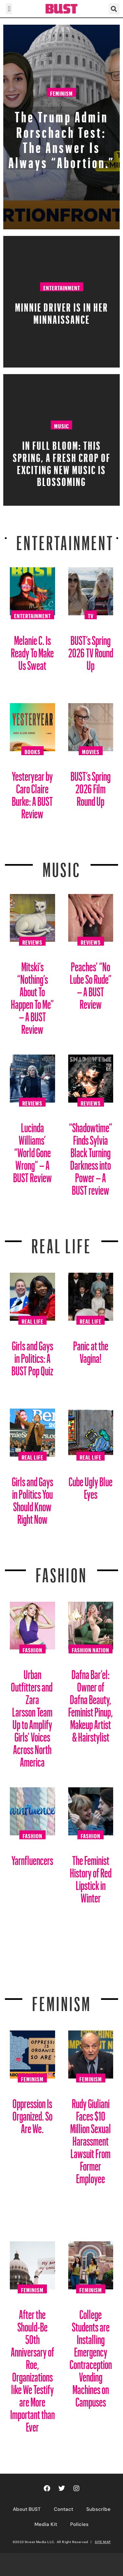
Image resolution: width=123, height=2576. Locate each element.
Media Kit (45, 2524)
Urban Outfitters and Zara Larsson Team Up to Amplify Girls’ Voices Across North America (32, 1716)
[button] (9, 8)
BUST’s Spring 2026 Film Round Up (91, 786)
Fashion (61, 1571)
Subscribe (98, 2509)
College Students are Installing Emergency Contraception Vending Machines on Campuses (91, 2356)
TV (90, 615)
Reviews (32, 941)
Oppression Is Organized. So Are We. (32, 2113)
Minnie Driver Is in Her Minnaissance (61, 311)
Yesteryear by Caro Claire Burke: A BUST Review (32, 792)
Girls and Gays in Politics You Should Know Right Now (32, 1498)
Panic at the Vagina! (90, 1349)
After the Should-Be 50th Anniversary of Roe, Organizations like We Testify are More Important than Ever (32, 2368)
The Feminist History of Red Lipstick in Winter (91, 1877)
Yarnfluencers (32, 1858)
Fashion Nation (90, 1649)
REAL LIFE (61, 1242)
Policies (79, 2524)
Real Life (32, 1320)
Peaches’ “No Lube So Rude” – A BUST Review (91, 983)
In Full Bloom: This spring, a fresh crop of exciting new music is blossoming (62, 461)
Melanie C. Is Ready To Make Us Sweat (32, 650)
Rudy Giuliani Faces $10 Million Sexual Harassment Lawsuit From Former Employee (90, 2138)
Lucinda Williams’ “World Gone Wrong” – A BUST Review (32, 1150)
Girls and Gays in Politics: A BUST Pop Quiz (32, 1356)
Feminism (61, 92)
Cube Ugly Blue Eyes (91, 1485)
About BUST (27, 2509)
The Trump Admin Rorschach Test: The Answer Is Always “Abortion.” (62, 137)
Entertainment (61, 287)
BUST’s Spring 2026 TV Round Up (90, 650)
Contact (63, 2509)
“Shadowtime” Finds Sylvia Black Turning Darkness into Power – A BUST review (90, 1156)
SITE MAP (103, 2542)
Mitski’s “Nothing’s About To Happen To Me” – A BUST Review (32, 995)
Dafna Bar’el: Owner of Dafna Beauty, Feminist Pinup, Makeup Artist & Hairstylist (90, 1703)
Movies (90, 750)
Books (32, 750)
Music (61, 425)
